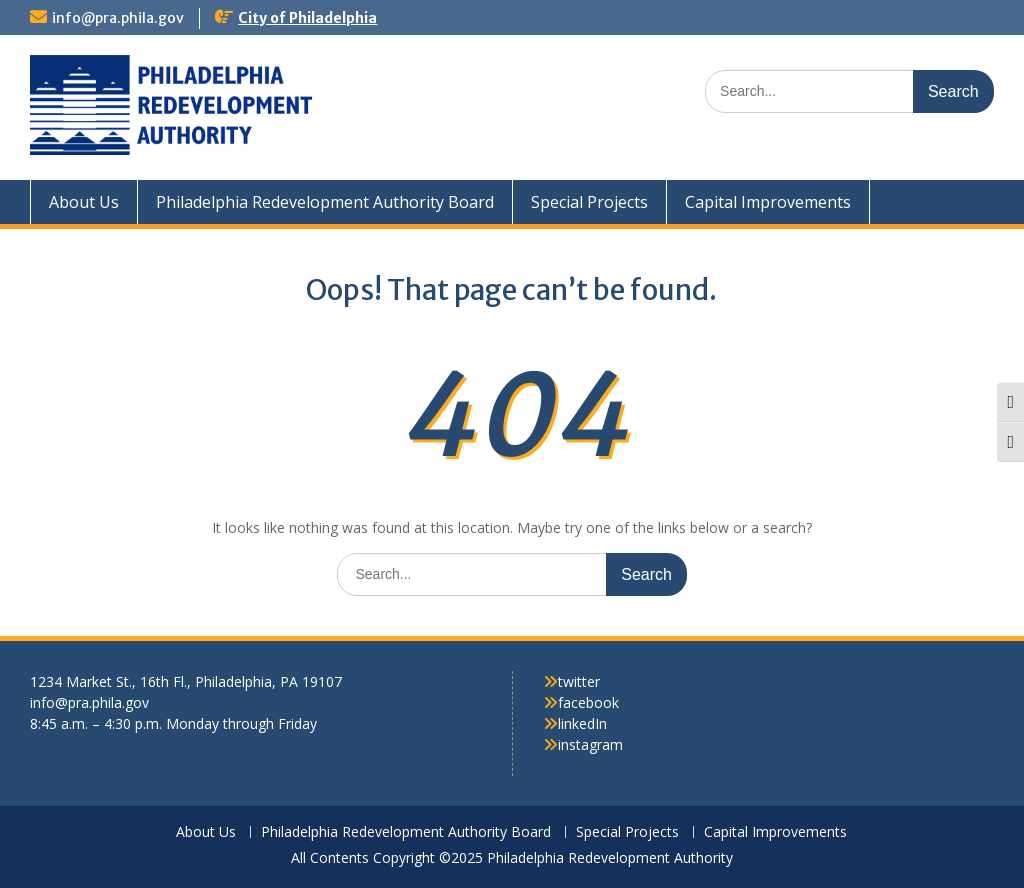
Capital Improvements (768, 202)
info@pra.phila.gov (118, 18)
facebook (588, 702)
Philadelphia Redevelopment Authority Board (325, 202)
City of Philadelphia (307, 18)
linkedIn (582, 723)
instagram (590, 744)
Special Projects (589, 202)
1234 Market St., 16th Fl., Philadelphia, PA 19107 (186, 681)
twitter (579, 681)
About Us (84, 202)
